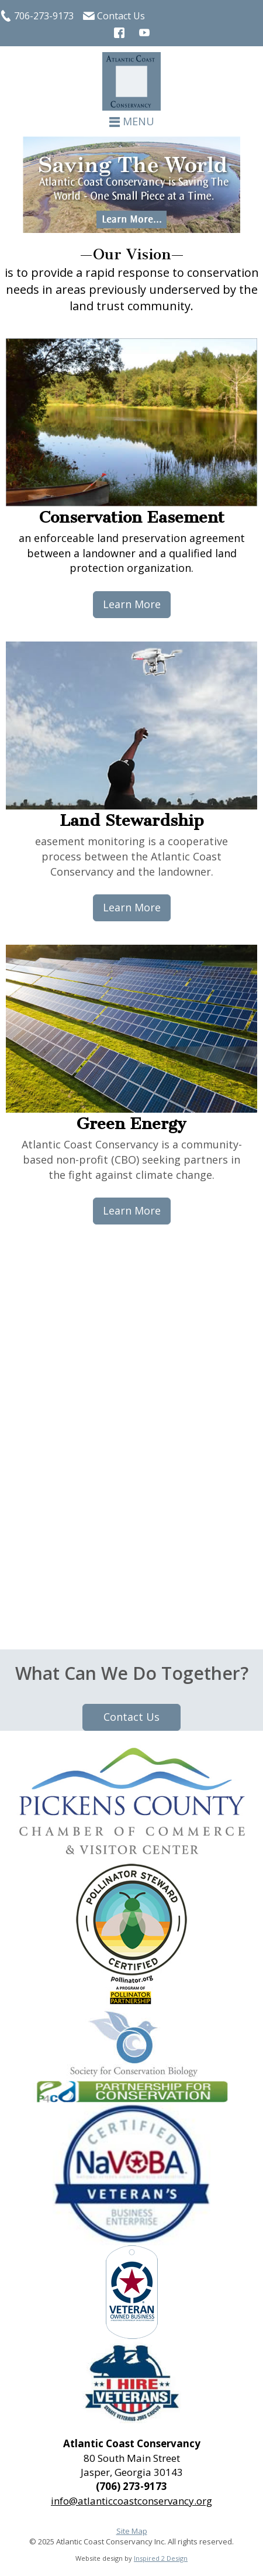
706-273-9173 (44, 15)
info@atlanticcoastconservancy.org (131, 2501)
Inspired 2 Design (161, 2558)
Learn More (132, 604)
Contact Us (121, 15)
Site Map (131, 2531)
